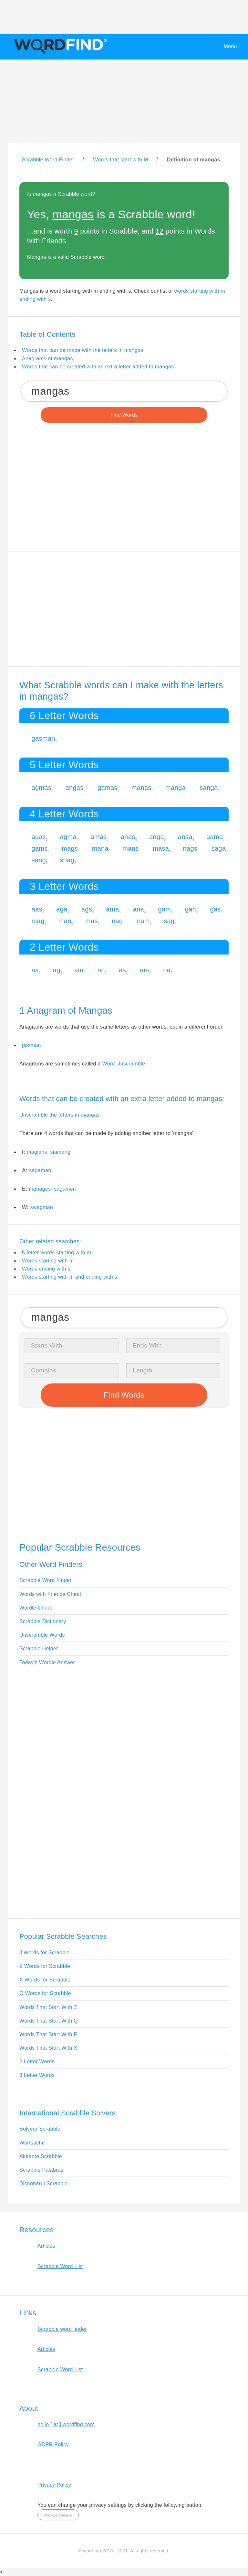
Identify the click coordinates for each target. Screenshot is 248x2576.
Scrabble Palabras (41, 2170)
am (78, 970)
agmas (42, 787)
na (166, 970)
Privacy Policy (54, 2485)
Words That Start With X (48, 2048)
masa (161, 848)
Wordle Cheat (35, 1607)
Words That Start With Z (48, 2007)
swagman (41, 1207)
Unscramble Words (42, 1635)
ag (56, 970)
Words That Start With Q (48, 2021)
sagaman (40, 1170)
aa (35, 970)
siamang (60, 1152)
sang (39, 860)
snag (67, 860)
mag (38, 920)
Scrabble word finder (62, 2329)
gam (164, 909)
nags (190, 848)
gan (190, 909)
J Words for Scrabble (44, 1952)
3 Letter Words (37, 2075)
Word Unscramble (123, 1063)
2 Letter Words (37, 2061)
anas (128, 836)
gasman (43, 738)
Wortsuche (32, 2142)
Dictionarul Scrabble (43, 2183)
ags (86, 909)
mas (91, 920)
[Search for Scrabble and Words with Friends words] (124, 391)
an (101, 970)
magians (37, 1152)
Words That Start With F (48, 2034)
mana (100, 848)
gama (214, 836)
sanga (209, 787)
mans (130, 848)
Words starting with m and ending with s (69, 1277)
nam (143, 920)
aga (61, 909)
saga (219, 848)
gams (40, 848)
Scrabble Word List (60, 2266)
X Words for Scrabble (44, 1979)
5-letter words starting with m (56, 1252)
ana (138, 909)
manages (40, 1189)
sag (169, 920)
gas (215, 909)
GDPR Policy (53, 2444)
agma (68, 836)
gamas (108, 787)
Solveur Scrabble (39, 2129)
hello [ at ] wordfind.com (66, 2424)
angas (75, 787)
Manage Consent (58, 2515)
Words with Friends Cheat (50, 1594)
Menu (230, 46)
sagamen (65, 1189)
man (64, 920)
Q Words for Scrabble (45, 1993)
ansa (185, 836)
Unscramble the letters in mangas (59, 1115)
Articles (46, 2246)
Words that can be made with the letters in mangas (82, 350)
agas (39, 836)
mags (70, 848)
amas (98, 836)
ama (112, 909)
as (122, 970)
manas (141, 787)
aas (37, 909)
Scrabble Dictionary (42, 1621)
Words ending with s (46, 1269)
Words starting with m (48, 1260)
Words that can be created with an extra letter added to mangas (98, 366)
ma (144, 970)
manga (175, 787)
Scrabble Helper (38, 1648)
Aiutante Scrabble (40, 2156)
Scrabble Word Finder (45, 1580)
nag (117, 920)
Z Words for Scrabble (44, 1966)
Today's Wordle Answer (47, 1662)
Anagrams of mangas (47, 358)
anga (156, 836)
